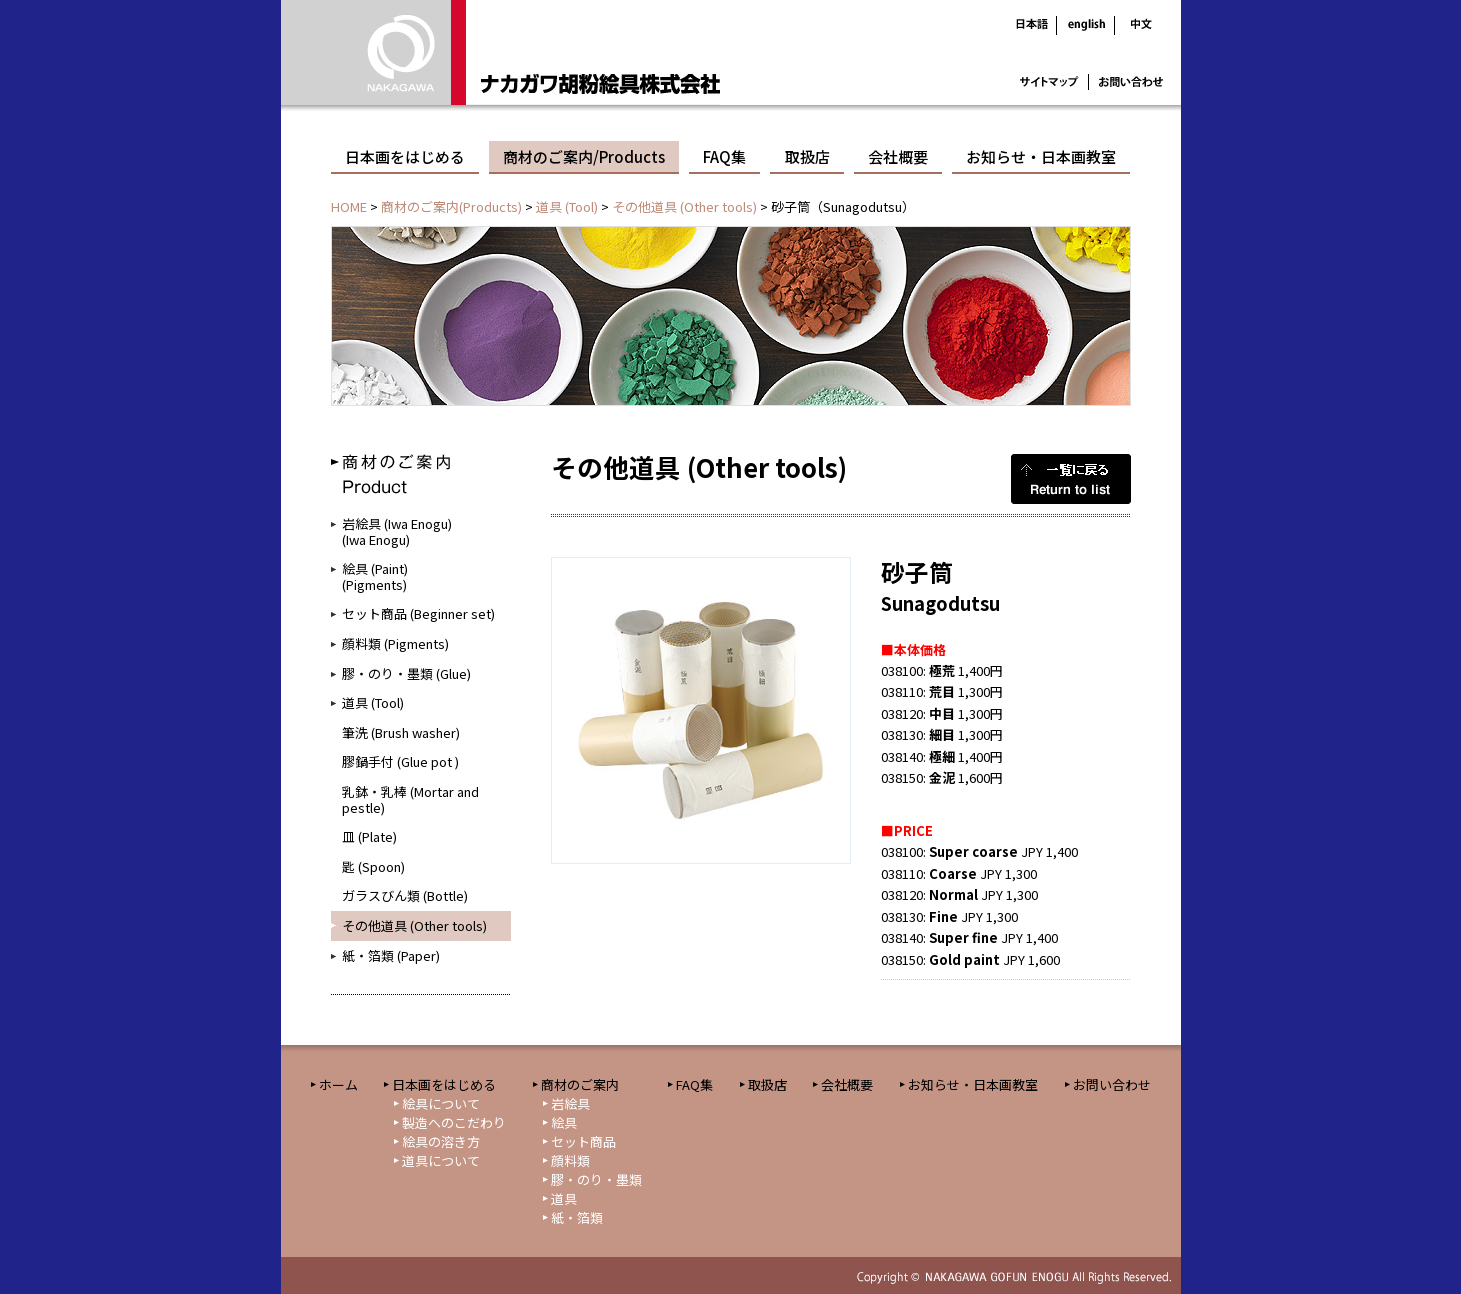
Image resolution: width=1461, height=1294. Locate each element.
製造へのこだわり (454, 1122)
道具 (564, 1198)
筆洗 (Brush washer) (401, 732)
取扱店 (807, 156)
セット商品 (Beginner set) (418, 613)
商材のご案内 (580, 1084)
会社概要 (898, 156)
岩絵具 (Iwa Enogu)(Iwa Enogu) (397, 531)
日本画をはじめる (405, 156)
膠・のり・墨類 (596, 1179)
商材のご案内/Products (584, 156)
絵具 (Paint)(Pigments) (375, 576)
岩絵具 (570, 1103)
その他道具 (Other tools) (684, 206)
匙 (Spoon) (373, 866)
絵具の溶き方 (441, 1141)
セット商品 (583, 1141)
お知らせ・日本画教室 (1041, 156)
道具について (441, 1160)
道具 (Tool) (567, 206)
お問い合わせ (1112, 1084)
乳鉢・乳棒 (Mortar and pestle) (410, 799)
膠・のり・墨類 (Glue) (406, 673)
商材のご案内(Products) (451, 206)
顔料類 (570, 1160)
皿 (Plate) (369, 836)
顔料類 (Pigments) (395, 643)
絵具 (564, 1122)
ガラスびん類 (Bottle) (405, 895)
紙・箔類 (577, 1217)
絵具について (441, 1103)
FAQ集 (724, 156)
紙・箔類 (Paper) (391, 955)
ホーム (338, 1084)
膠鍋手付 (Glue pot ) (400, 761)
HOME (349, 206)
